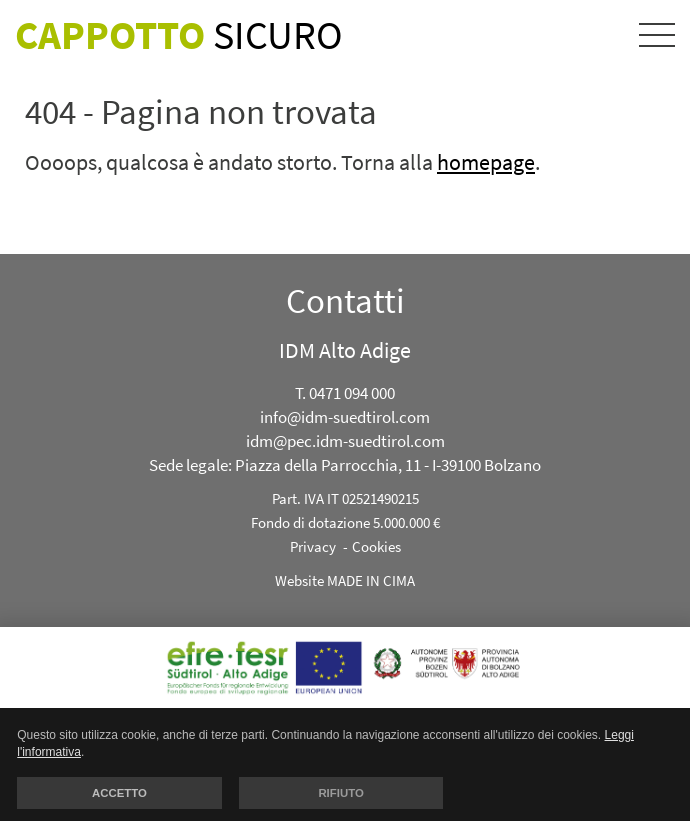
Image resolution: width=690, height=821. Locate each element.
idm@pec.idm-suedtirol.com (345, 441)
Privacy (313, 546)
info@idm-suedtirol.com (345, 417)
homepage (486, 162)
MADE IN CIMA (371, 580)
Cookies (376, 546)
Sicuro (179, 35)
